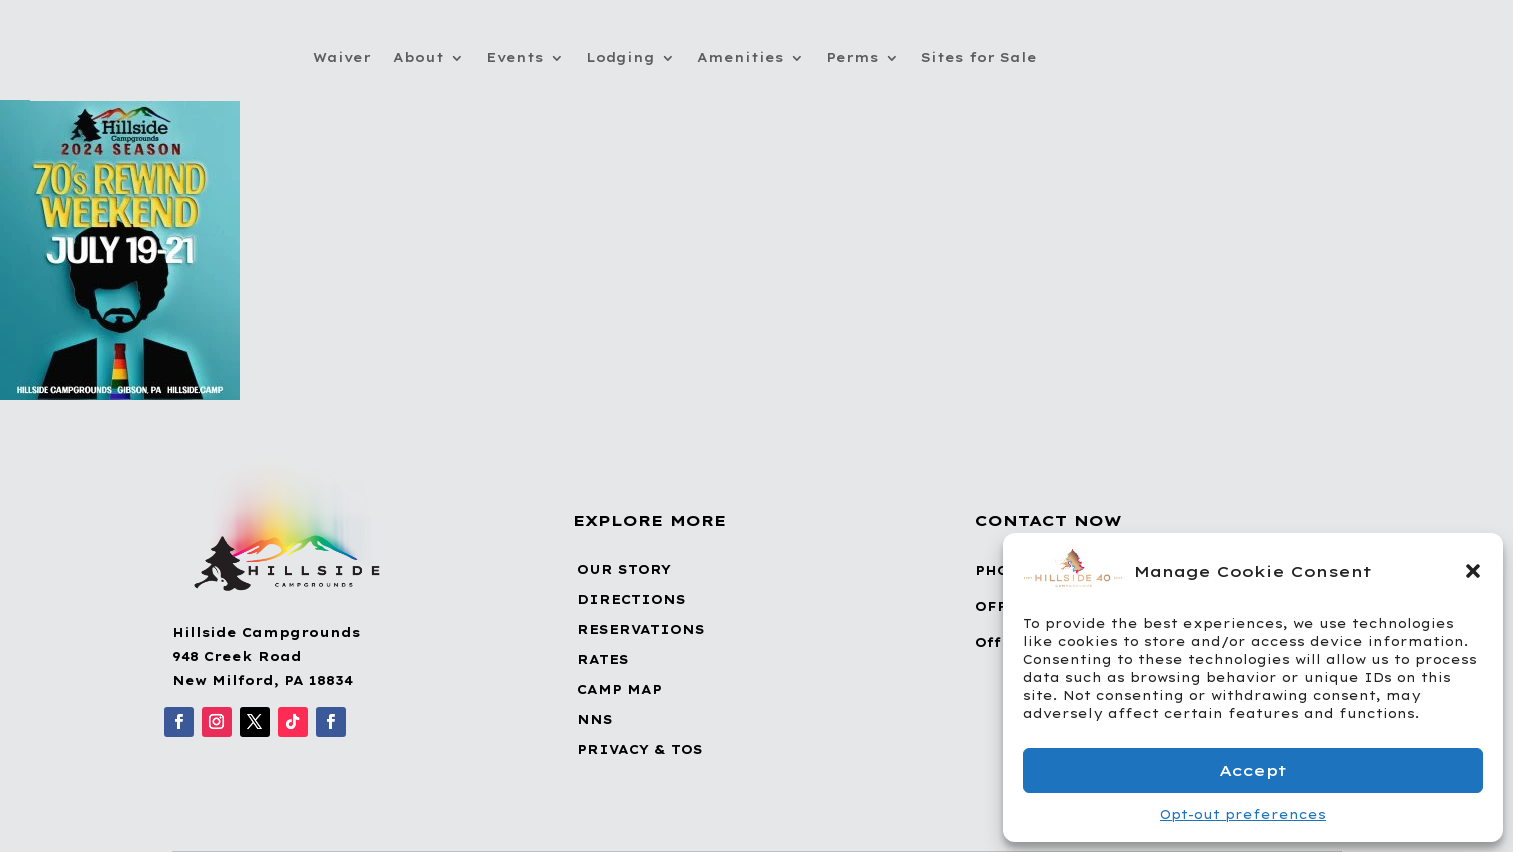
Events (515, 57)
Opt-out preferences (1243, 814)
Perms (852, 57)
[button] (1473, 571)
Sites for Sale (979, 57)
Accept (1253, 770)
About (418, 57)
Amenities (740, 57)
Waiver (342, 57)
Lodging (620, 57)
